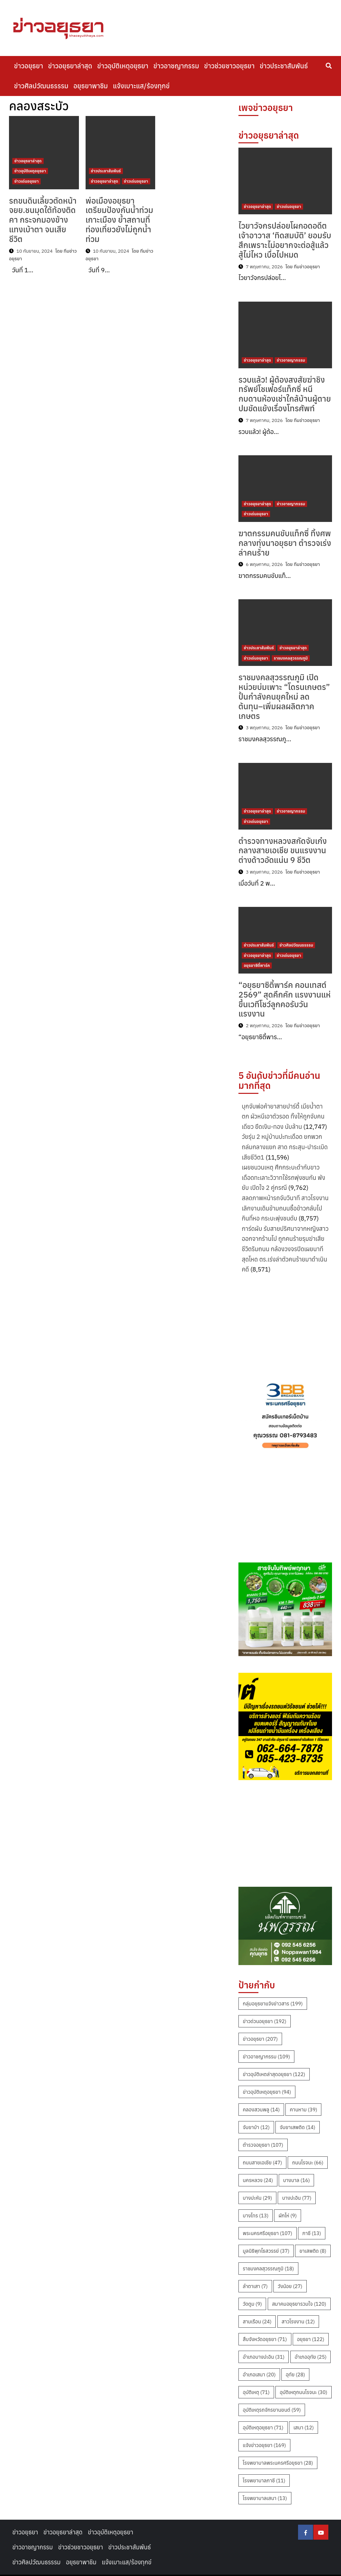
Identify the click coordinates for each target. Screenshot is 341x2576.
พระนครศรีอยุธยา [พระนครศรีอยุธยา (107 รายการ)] (267, 2233)
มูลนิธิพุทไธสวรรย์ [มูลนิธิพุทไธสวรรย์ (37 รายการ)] (266, 2251)
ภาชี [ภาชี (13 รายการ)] (311, 2233)
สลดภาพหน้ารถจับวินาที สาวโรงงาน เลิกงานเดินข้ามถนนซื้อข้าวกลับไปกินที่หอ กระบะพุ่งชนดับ (285, 1208)
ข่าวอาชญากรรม (176, 65)
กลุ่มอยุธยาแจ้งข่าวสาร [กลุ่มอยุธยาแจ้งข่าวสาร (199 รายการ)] (273, 2003)
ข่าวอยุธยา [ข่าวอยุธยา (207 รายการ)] (260, 2039)
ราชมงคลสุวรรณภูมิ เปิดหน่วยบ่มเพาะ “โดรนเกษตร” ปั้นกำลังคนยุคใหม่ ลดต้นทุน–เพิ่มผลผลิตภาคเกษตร (284, 696)
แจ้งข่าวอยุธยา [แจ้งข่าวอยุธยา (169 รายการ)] (264, 2445)
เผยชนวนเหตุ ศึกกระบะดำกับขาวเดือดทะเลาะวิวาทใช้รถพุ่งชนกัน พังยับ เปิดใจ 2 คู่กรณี (283, 1178)
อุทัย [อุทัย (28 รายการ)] (295, 2374)
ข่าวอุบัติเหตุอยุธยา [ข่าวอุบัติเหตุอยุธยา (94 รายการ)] (267, 2092)
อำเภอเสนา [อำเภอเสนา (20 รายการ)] (259, 2374)
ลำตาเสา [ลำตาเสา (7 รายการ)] (255, 2286)
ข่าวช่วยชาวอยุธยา (229, 65)
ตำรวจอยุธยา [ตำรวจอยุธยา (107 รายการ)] (263, 2145)
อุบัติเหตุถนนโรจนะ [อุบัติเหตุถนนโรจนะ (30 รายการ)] (303, 2392)
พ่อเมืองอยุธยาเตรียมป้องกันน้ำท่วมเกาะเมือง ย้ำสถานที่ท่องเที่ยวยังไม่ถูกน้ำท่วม (119, 219)
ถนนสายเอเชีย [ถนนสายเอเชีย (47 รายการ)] (262, 2162)
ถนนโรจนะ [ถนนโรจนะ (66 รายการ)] (307, 2162)
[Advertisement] (285, 1325)
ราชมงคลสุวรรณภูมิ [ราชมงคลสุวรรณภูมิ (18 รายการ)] (268, 2268)
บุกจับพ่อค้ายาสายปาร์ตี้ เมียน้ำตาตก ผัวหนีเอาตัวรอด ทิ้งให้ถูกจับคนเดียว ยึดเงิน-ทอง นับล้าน (283, 1117)
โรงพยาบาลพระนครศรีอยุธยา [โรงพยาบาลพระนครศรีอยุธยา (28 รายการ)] (278, 2463)
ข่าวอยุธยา (28, 65)
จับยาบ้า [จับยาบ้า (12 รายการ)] (256, 2127)
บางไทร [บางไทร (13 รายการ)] (255, 2215)
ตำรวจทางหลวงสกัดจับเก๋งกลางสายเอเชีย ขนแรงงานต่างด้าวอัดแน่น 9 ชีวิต (282, 851)
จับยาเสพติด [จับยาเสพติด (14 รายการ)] (297, 2127)
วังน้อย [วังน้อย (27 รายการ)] (290, 2286)
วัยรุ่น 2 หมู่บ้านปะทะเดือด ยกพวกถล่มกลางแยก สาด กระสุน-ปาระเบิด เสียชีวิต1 (285, 1147)
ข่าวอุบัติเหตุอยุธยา (123, 65)
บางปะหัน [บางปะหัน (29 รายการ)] (257, 2198)
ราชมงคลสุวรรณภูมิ (291, 658)
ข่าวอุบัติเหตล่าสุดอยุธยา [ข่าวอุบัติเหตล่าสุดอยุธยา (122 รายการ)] (274, 2074)
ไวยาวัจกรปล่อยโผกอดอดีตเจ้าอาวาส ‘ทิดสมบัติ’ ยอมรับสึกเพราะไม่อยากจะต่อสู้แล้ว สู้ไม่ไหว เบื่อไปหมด (284, 240)
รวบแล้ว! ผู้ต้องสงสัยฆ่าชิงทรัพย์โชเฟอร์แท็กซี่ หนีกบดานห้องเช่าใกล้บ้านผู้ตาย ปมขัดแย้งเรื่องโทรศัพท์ (284, 394)
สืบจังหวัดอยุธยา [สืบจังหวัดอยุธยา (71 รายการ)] (265, 2339)
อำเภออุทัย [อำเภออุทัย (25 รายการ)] (311, 2357)
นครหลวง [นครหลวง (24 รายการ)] (258, 2180)
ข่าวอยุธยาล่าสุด (70, 65)
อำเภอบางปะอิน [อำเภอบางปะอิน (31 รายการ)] (263, 2357)
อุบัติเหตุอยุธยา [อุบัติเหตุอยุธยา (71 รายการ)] (263, 2427)
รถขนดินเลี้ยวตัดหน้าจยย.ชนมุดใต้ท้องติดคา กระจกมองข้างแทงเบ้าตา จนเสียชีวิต (43, 219)
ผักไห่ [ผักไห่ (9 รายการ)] (287, 2215)
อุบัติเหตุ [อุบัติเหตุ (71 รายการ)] (256, 2392)
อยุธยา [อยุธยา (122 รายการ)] (310, 2339)
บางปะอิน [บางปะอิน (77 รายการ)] (296, 2198)
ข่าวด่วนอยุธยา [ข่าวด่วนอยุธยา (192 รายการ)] (264, 2021)
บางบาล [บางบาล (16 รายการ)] (296, 2180)
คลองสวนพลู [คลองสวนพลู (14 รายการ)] (261, 2109)
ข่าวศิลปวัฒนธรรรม (41, 85)
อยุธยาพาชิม (90, 85)
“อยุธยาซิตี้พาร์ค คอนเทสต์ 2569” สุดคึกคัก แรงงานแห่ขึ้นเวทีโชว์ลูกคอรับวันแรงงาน (284, 999)
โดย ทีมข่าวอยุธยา (302, 267)
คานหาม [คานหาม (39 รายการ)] (303, 2109)
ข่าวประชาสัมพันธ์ (284, 65)
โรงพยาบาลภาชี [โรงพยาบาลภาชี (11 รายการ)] (264, 2480)
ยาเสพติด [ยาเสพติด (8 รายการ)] (312, 2251)
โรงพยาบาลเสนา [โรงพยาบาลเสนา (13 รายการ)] (265, 2498)
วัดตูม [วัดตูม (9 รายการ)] (252, 2304)
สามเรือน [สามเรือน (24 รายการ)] (257, 2321)
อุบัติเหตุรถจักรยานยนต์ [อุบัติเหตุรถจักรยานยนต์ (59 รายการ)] (272, 2410)
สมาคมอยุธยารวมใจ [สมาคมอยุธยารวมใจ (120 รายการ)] (299, 2304)
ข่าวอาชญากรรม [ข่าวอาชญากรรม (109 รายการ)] (266, 2056)
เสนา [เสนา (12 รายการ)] (303, 2427)
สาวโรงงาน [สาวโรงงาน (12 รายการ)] (298, 2321)
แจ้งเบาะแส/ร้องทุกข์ (141, 85)
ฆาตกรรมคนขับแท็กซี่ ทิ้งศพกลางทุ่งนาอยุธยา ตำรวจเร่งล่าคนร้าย (284, 543)
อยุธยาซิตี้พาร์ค (257, 965)
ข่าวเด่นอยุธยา (26, 181)
